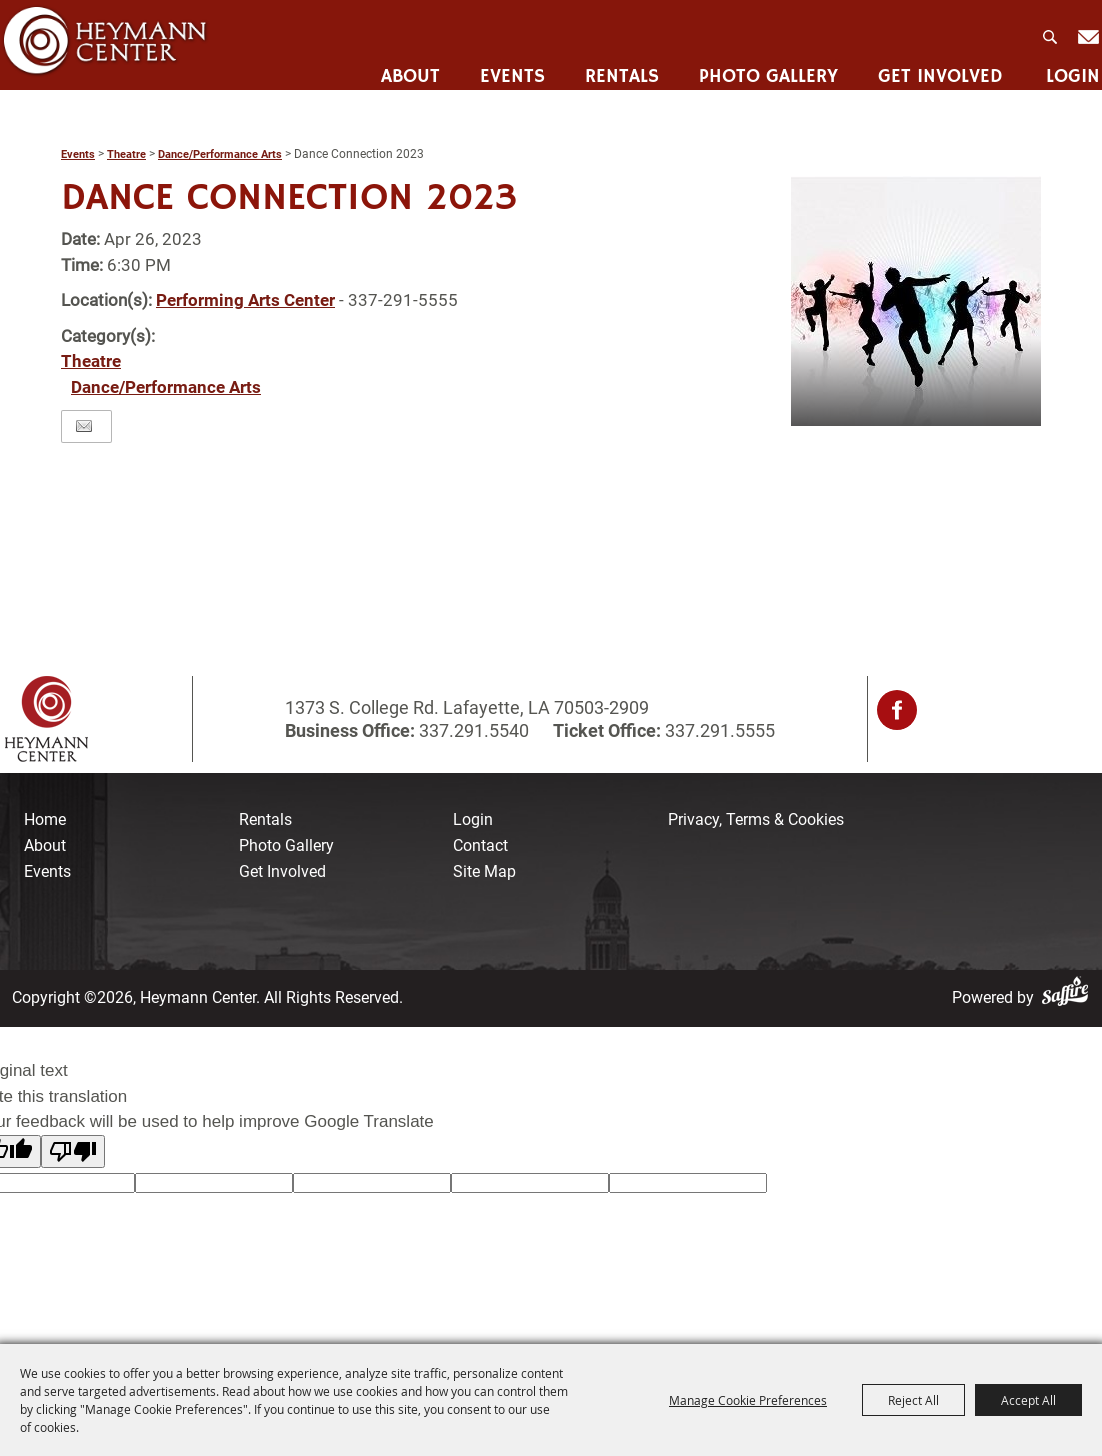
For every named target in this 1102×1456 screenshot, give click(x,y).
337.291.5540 (474, 730)
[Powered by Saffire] (1069, 997)
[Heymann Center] (106, 43)
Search (1049, 31)
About (407, 65)
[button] (916, 301)
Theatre (126, 154)
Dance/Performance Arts (220, 154)
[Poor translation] (73, 1151)
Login (1070, 65)
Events (509, 65)
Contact (480, 845)
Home (45, 819)
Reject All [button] (913, 1400)
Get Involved (937, 65)
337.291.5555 (718, 730)
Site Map (484, 871)
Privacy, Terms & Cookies (756, 819)
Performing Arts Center (245, 300)
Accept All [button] (1028, 1400)
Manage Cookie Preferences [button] (748, 1400)
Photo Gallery (765, 65)
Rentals (619, 65)
